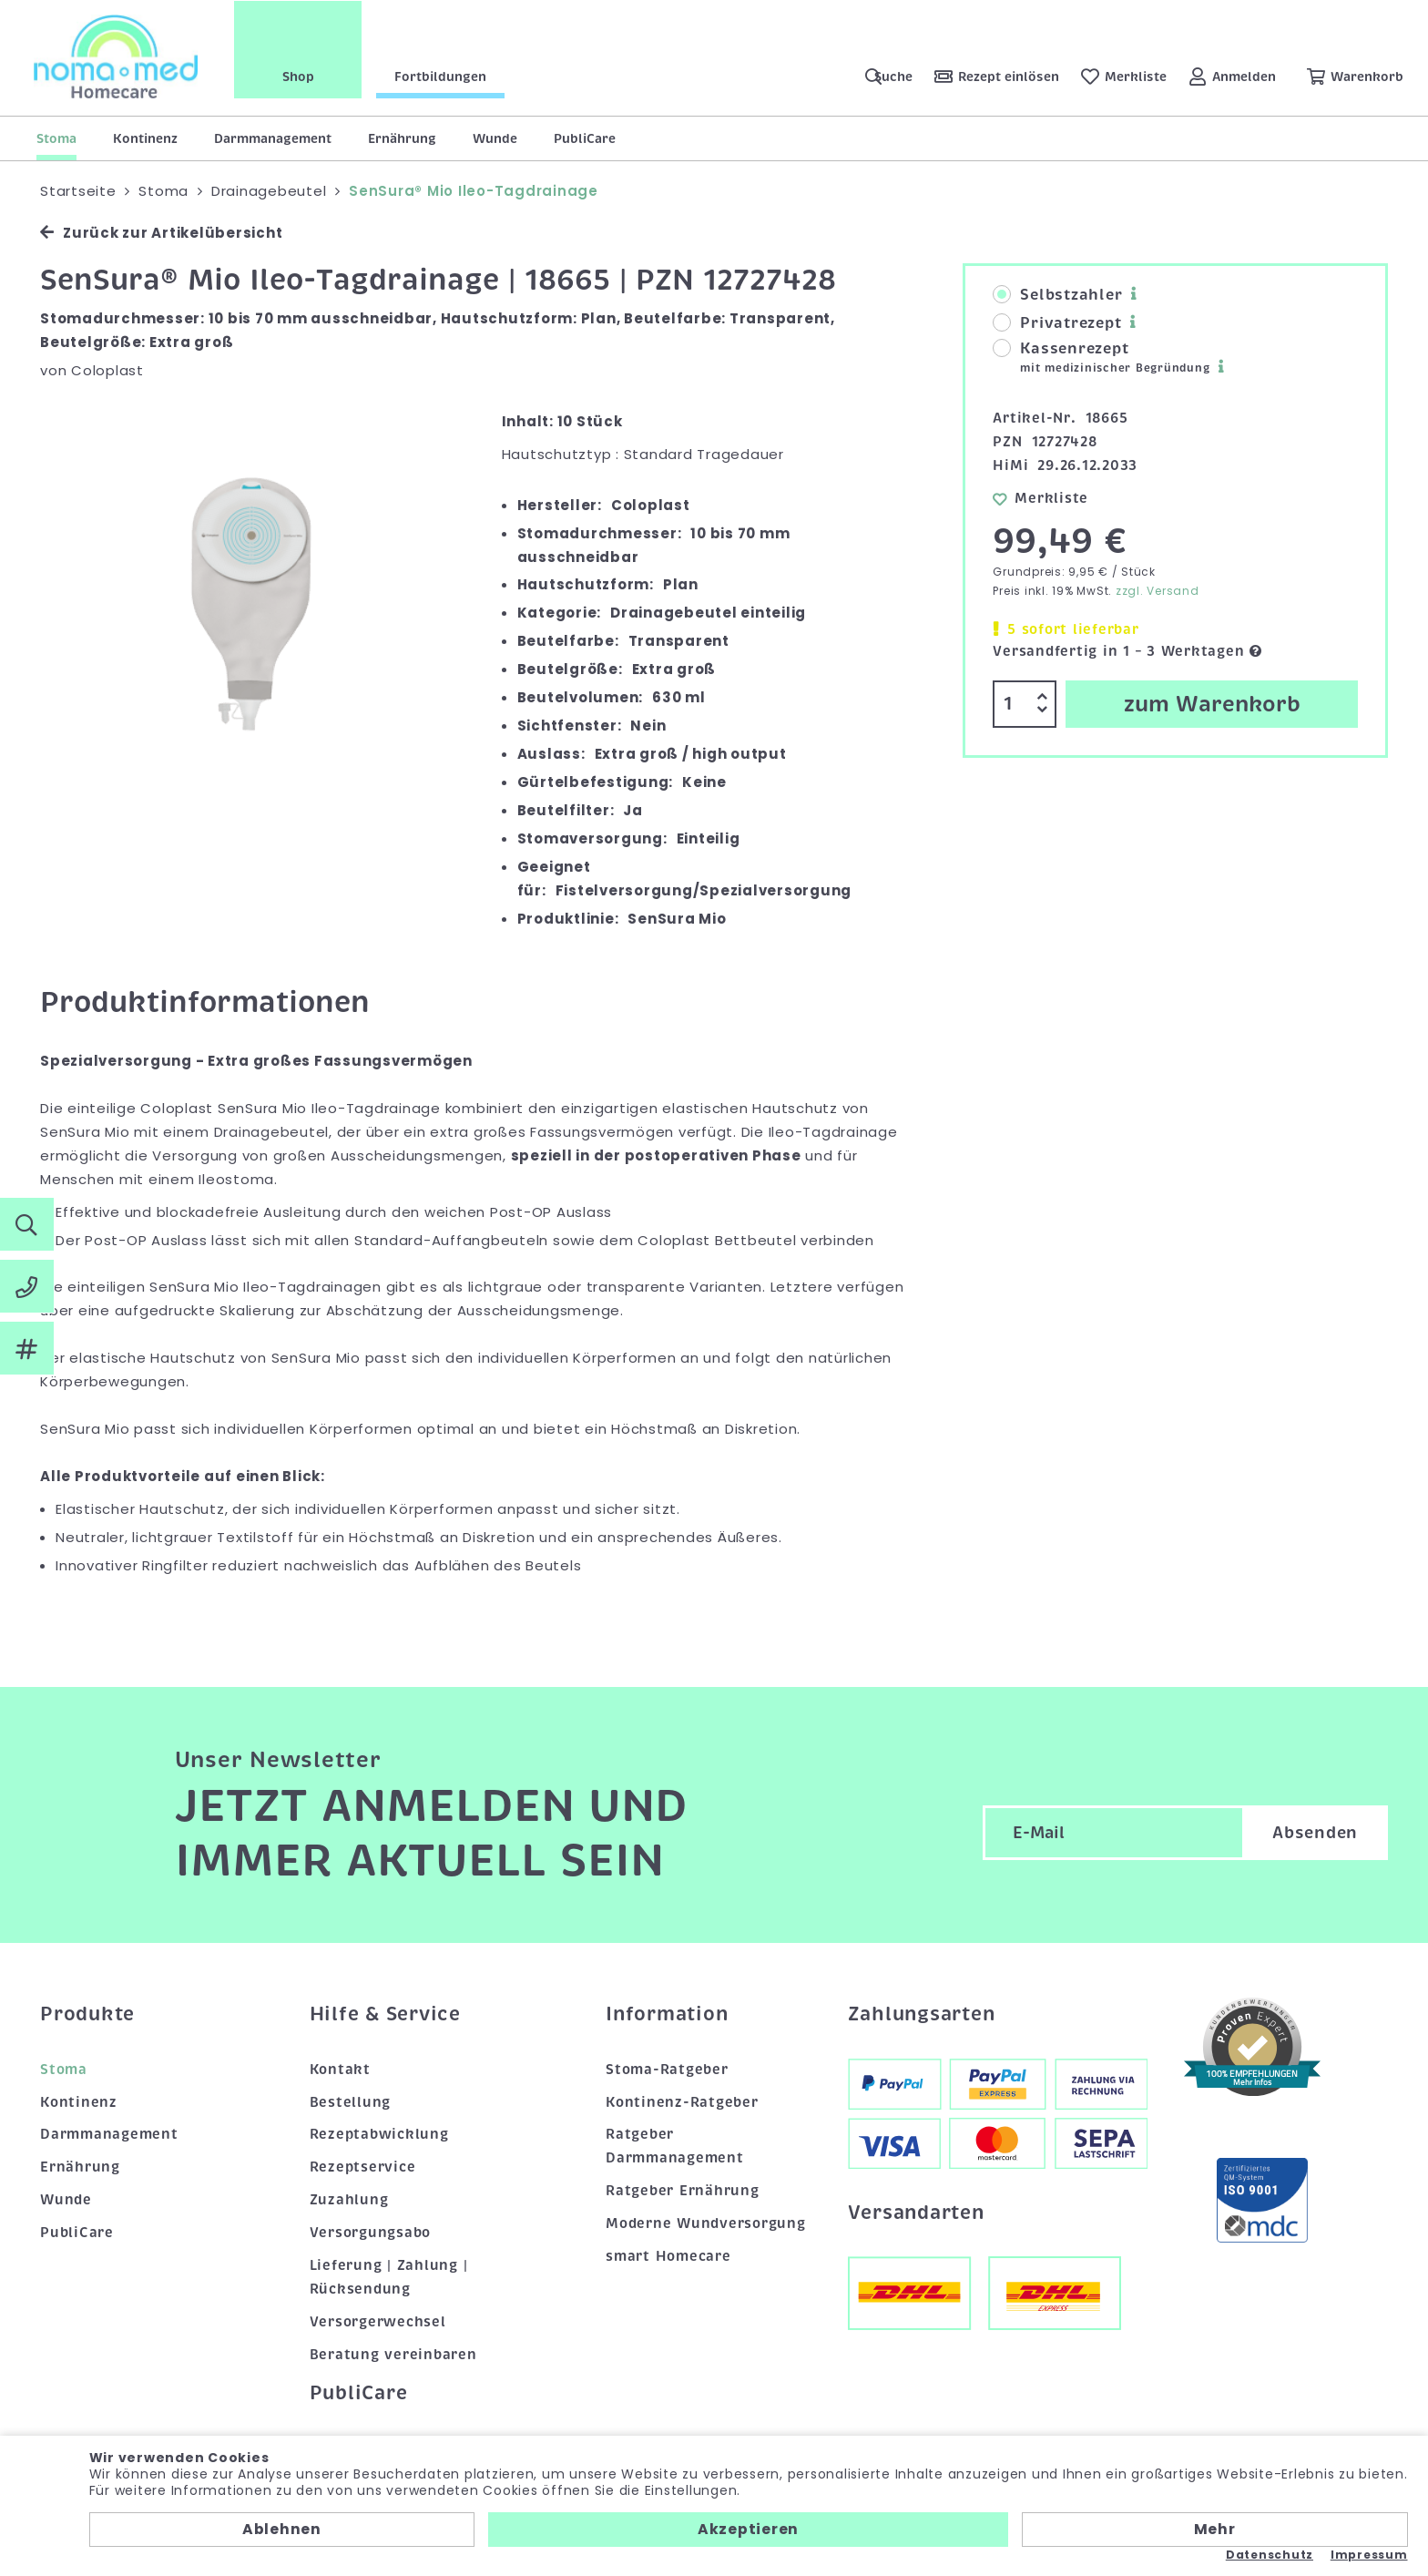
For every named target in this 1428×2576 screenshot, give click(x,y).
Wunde (495, 138)
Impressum (1369, 2555)
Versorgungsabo (371, 2232)
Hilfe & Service (385, 2014)
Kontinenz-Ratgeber (682, 2102)
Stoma (56, 138)
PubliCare (585, 138)
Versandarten (916, 2212)
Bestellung (351, 2102)
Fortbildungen (443, 75)
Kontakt (340, 2069)
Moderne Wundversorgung (706, 2223)
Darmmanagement (273, 138)
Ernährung (402, 138)
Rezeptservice (363, 2167)
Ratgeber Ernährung (683, 2190)
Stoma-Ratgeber (667, 2069)
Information (667, 2014)
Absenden (1315, 1834)
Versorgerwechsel (378, 2322)
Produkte (87, 2014)
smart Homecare (668, 2256)
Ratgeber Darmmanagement (675, 2146)
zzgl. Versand (1157, 590)
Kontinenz (145, 138)
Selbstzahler (1057, 295)
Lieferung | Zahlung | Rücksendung (389, 2277)
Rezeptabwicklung (379, 2134)
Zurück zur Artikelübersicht (161, 232)
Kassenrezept (1101, 357)
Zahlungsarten (921, 2014)
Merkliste (1040, 498)
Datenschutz (1269, 2555)
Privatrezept (1057, 323)
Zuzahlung (349, 2200)
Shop (301, 75)
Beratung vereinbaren (393, 2354)
